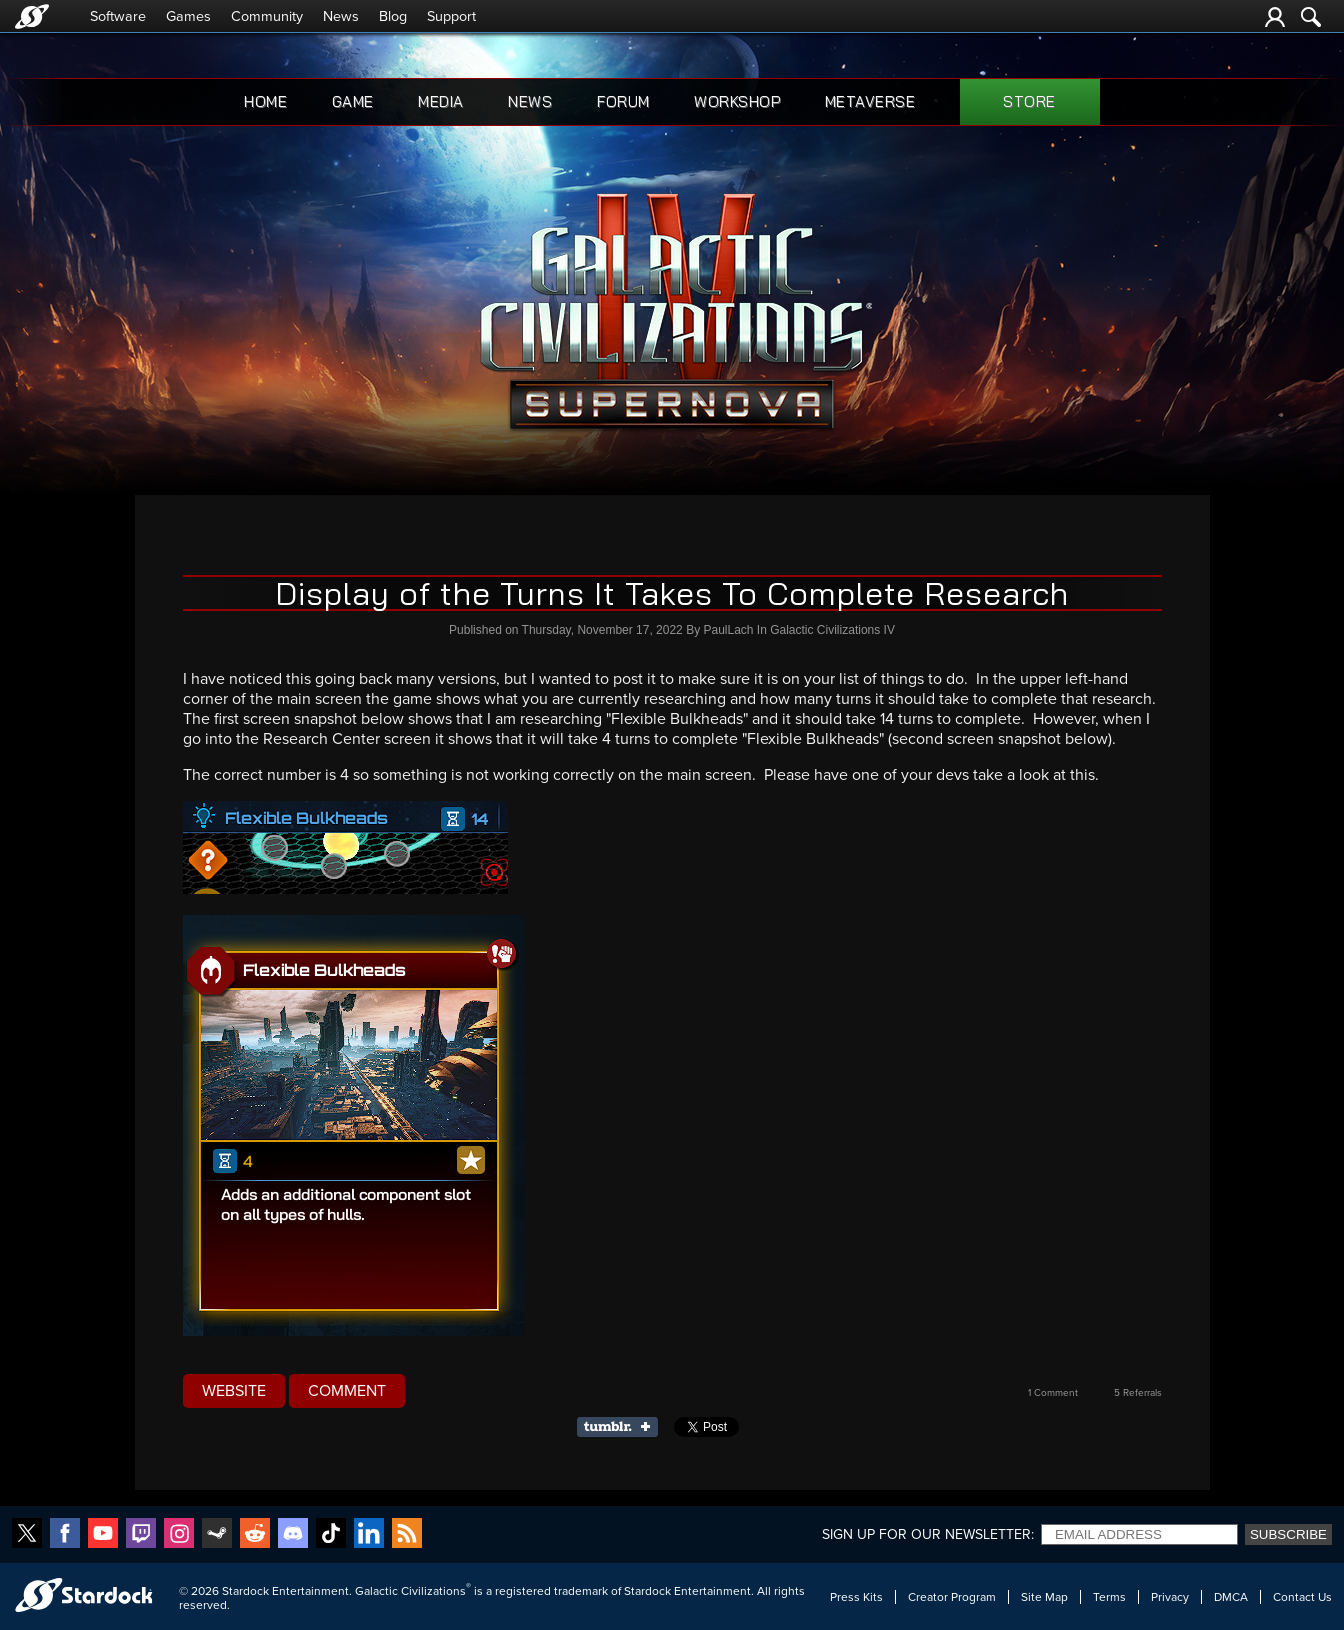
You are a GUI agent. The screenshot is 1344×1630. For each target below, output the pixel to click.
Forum (623, 101)
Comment (347, 1391)
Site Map (1044, 1597)
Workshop (737, 101)
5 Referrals (1138, 1393)
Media (441, 101)
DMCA (1231, 1597)
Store (1029, 101)
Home (265, 101)
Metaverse (870, 101)
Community (267, 16)
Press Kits (856, 1597)
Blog (393, 16)
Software (118, 16)
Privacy (1170, 1597)
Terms (1109, 1597)
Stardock (245, 1591)
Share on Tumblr (623, 1427)
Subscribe (1288, 1534)
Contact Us (1302, 1597)
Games (188, 16)
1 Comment (1053, 1393)
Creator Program (952, 1597)
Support (451, 16)
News (341, 16)
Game (353, 101)
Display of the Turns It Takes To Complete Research (672, 593)
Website (234, 1391)
